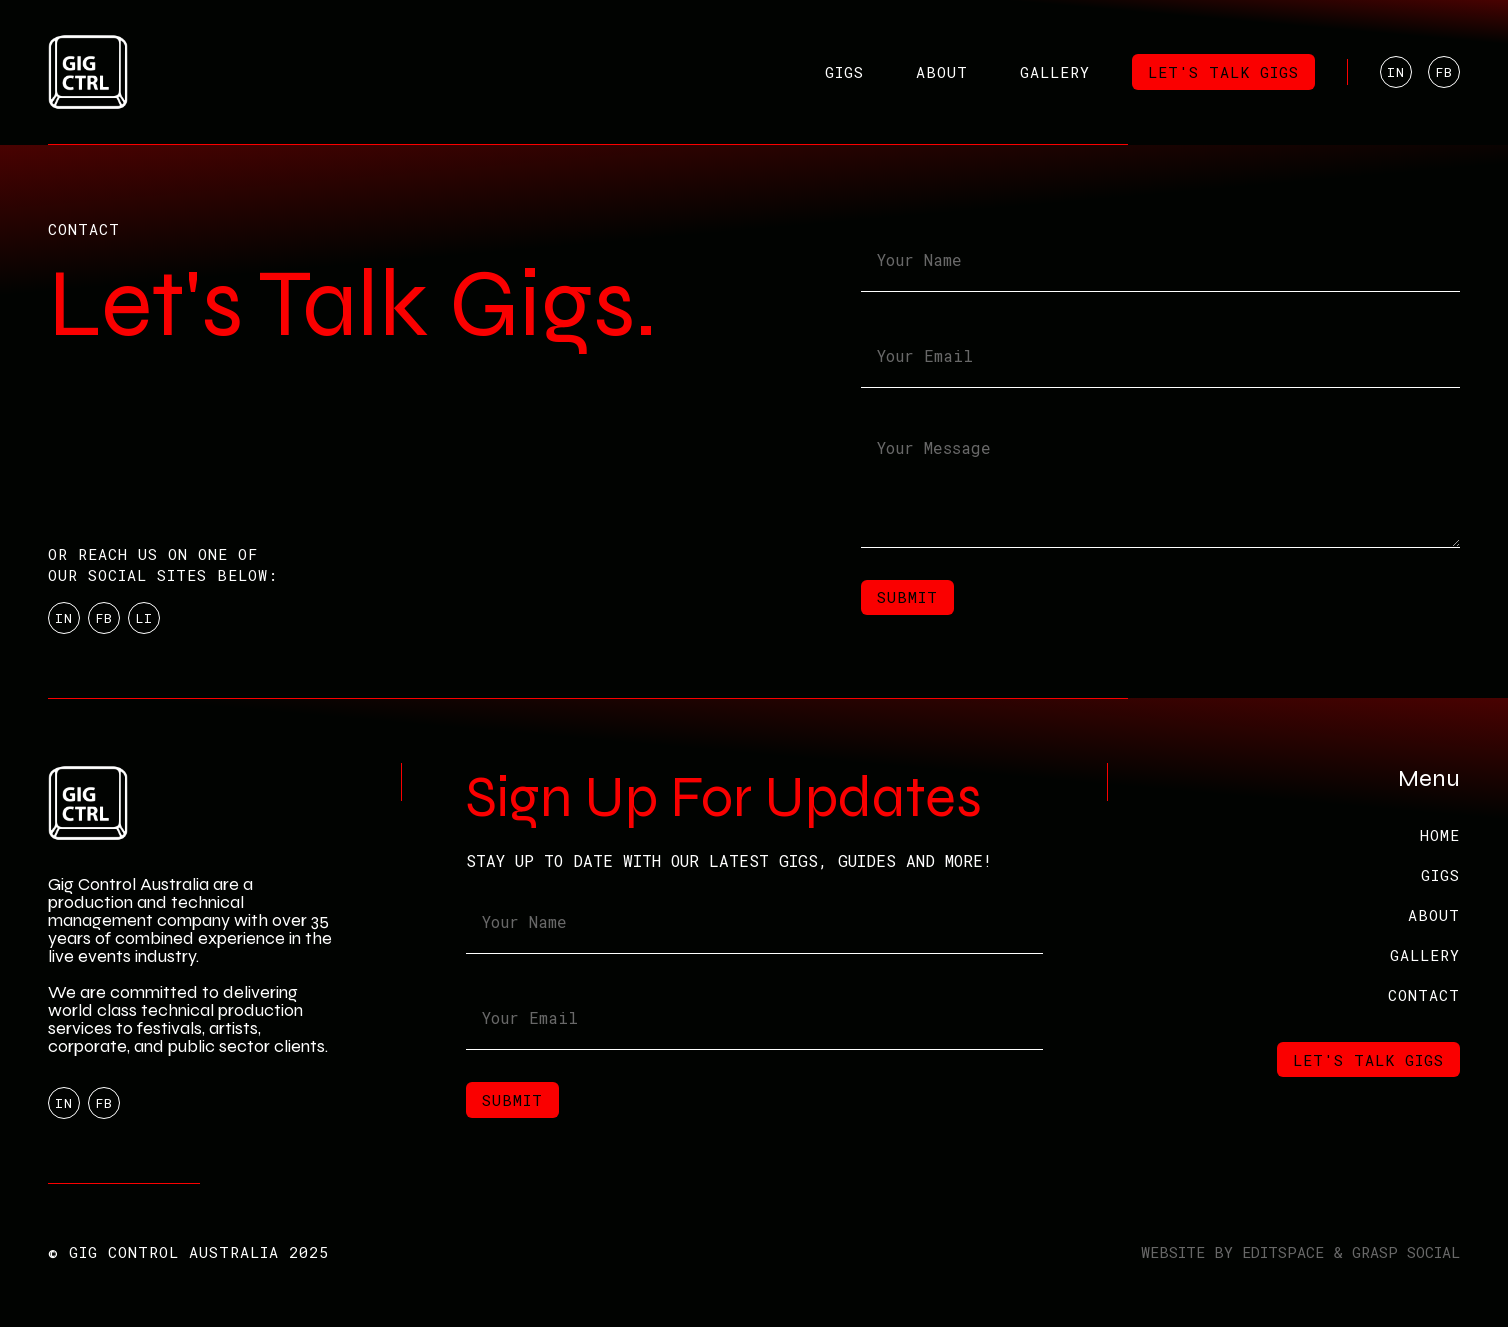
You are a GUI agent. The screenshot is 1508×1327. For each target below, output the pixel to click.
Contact (1424, 995)
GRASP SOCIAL (1406, 1252)
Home (1440, 835)
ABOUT (1434, 915)
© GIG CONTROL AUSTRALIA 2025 (188, 1252)
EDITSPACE (1283, 1252)
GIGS (1440, 875)
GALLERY (1425, 955)
